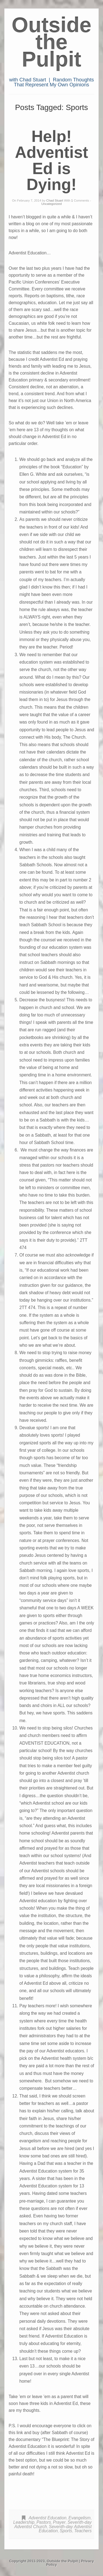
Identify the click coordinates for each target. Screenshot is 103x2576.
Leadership (23, 2522)
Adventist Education (47, 2517)
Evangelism (79, 2517)
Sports (66, 2530)
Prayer (59, 2522)
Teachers (83, 2530)
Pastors (44, 2522)
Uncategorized (51, 203)
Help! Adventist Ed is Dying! (51, 160)
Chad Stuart (54, 200)
